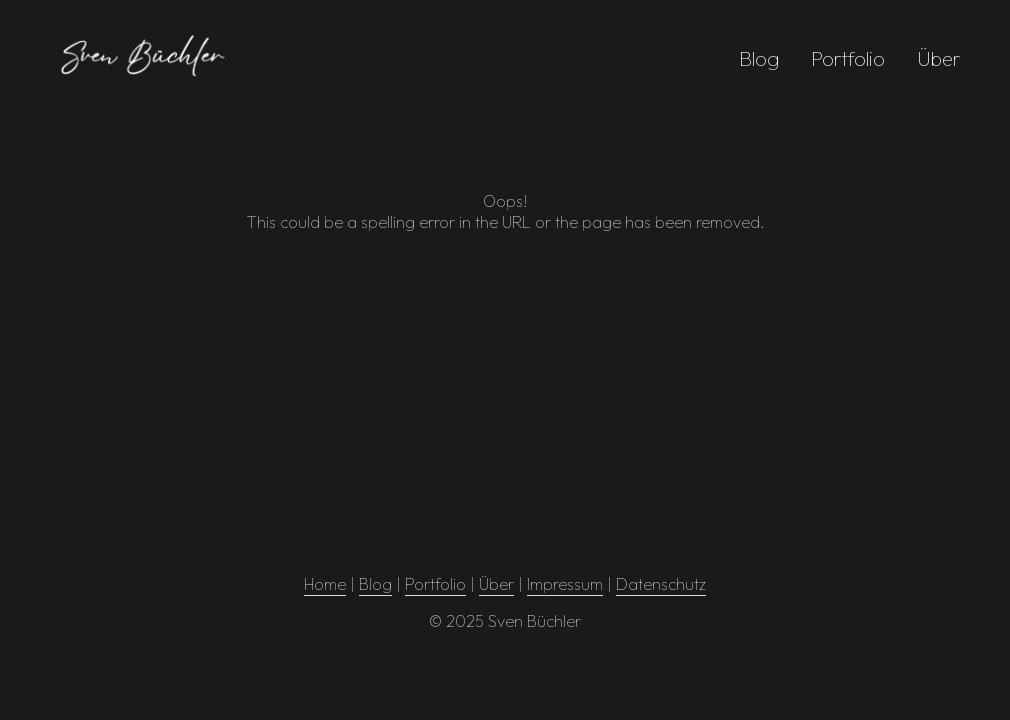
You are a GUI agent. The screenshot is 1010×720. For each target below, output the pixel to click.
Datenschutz (661, 584)
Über (939, 58)
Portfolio (848, 58)
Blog (759, 58)
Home (325, 584)
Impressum (565, 584)
